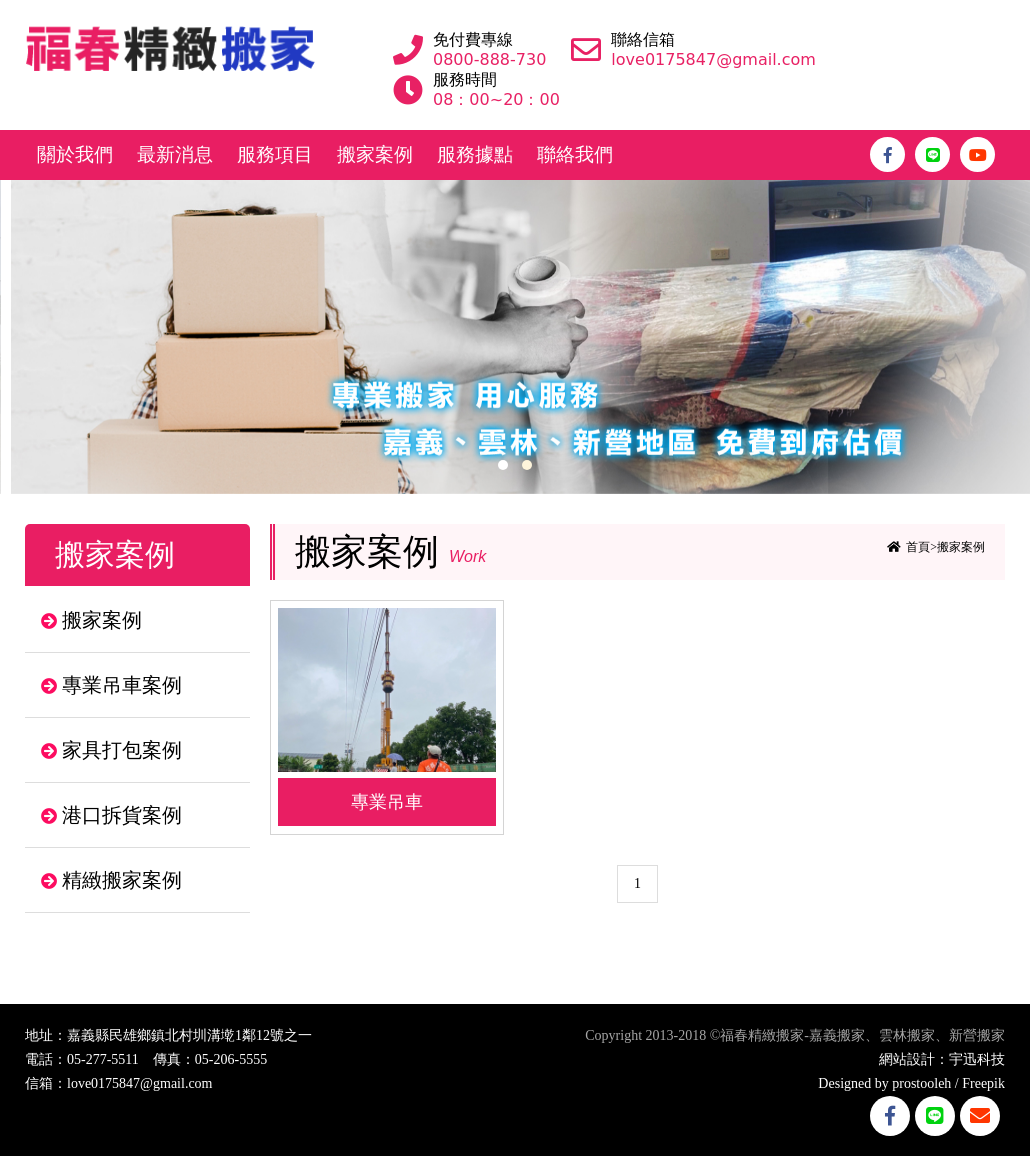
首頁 (918, 547)
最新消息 (175, 154)
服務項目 (275, 154)
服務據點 (475, 154)
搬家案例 (375, 154)
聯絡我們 (575, 154)
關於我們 (75, 154)
